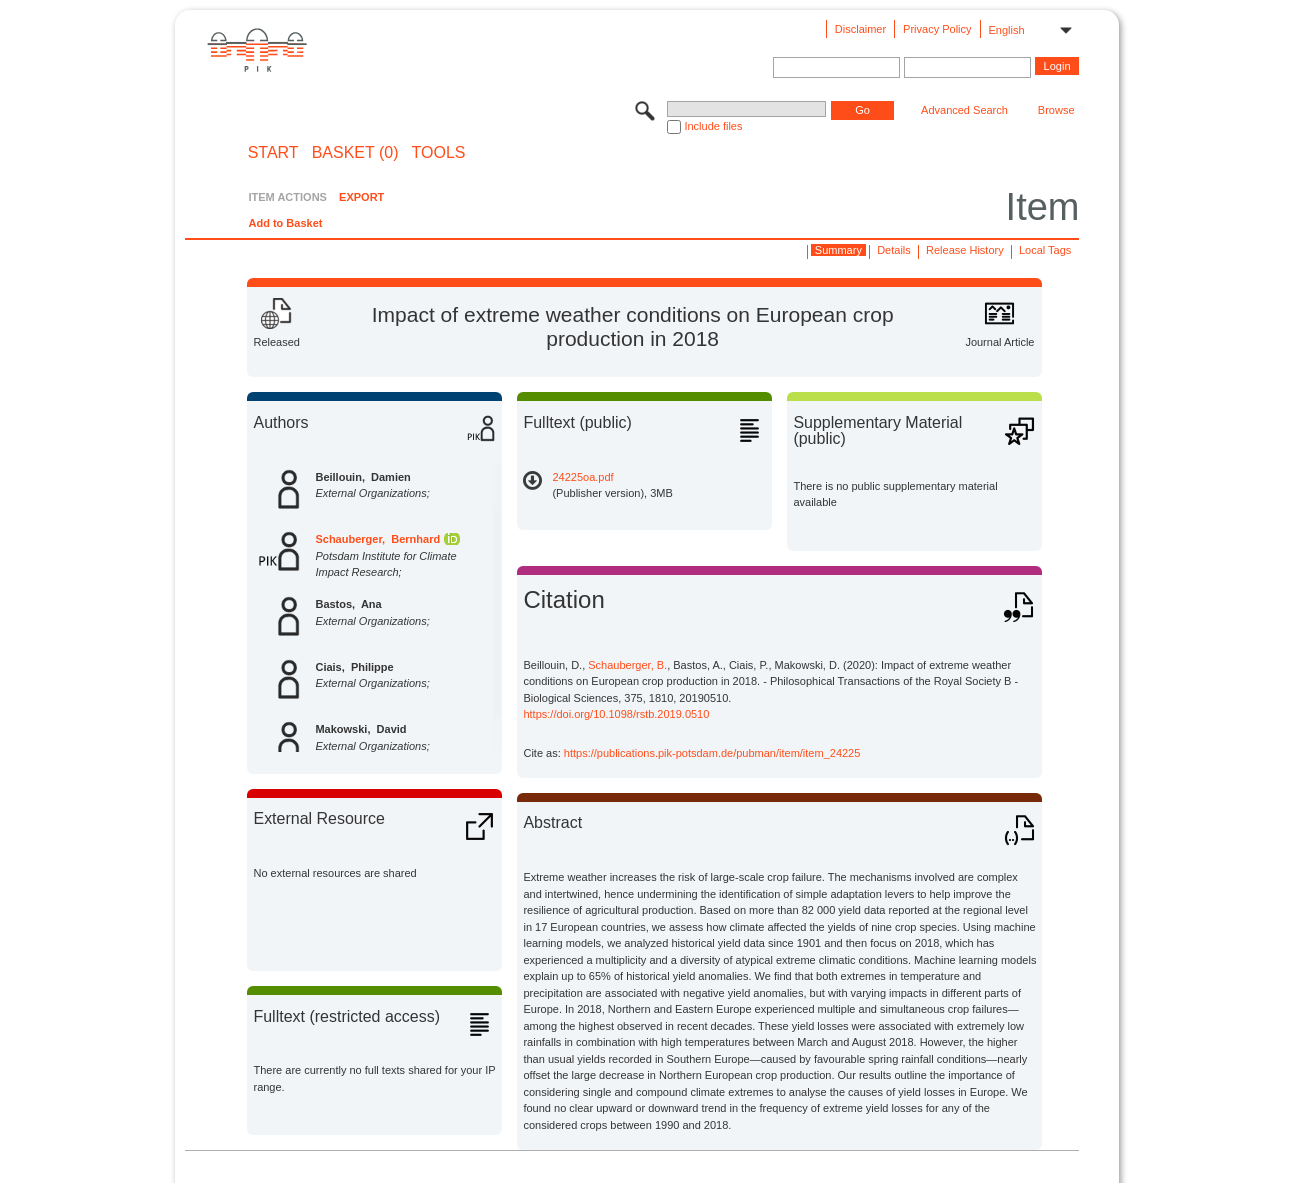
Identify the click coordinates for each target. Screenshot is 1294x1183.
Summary (838, 250)
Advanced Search (964, 110)
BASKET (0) (355, 153)
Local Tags (1045, 250)
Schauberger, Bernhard (377, 539)
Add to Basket (285, 223)
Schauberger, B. (627, 665)
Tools (439, 153)
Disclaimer (860, 29)
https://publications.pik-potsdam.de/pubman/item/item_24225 (712, 753)
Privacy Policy (937, 29)
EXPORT (361, 197)
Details (894, 250)
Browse (1056, 110)
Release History (965, 250)
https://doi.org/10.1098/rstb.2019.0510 (616, 714)
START (273, 153)
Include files (713, 126)
